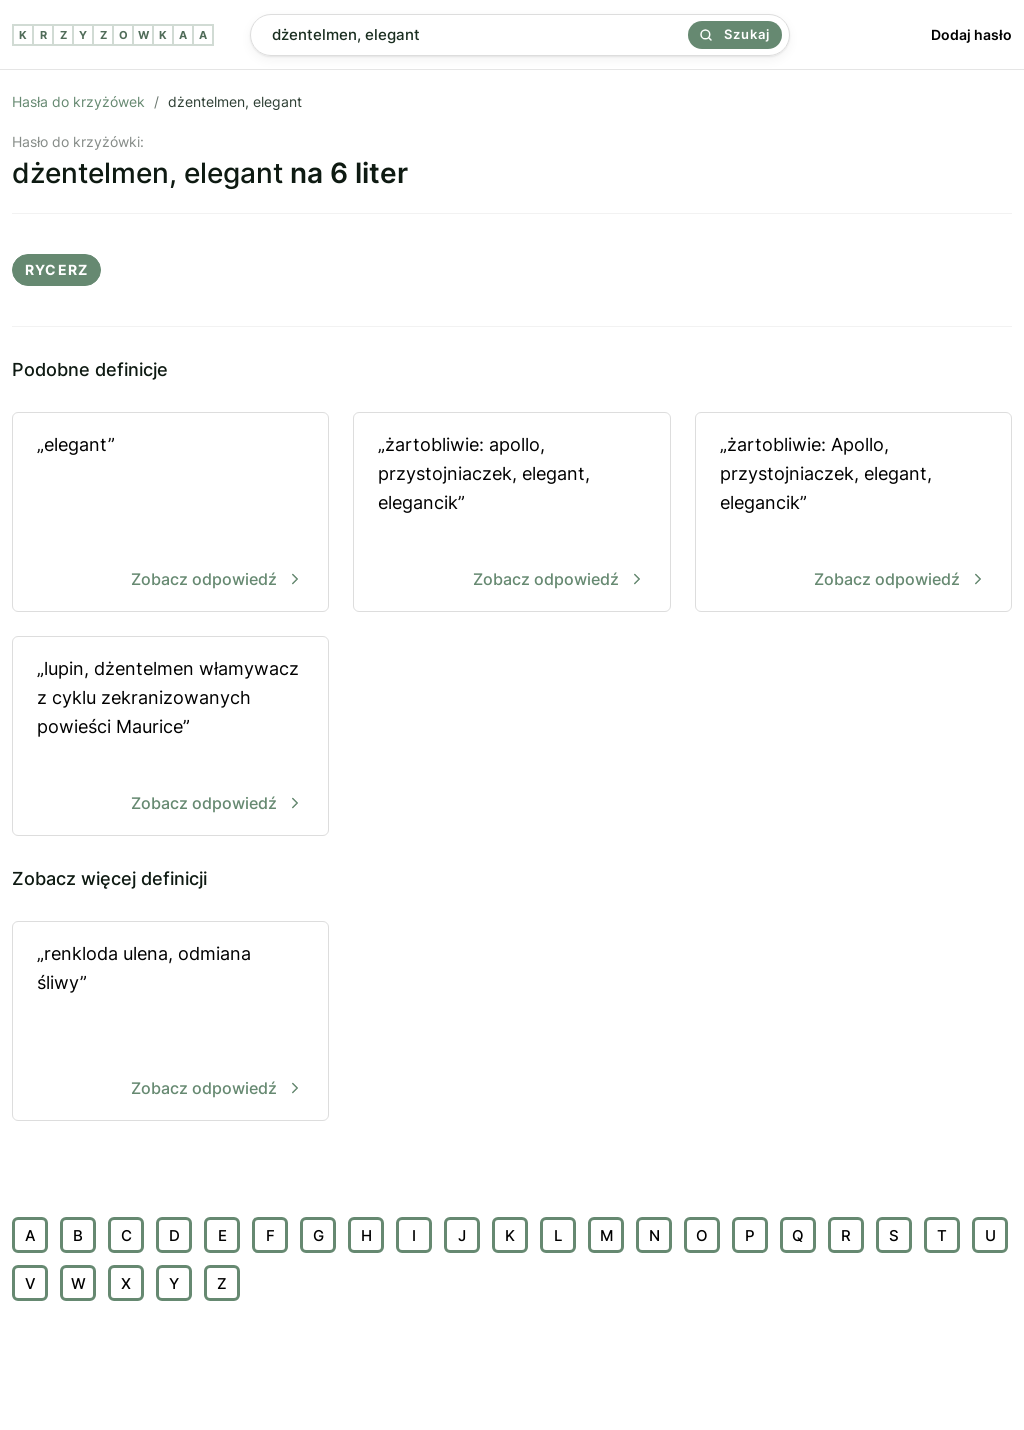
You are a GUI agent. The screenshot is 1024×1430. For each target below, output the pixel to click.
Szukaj (735, 34)
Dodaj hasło (971, 34)
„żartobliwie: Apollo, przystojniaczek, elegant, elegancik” (853, 513)
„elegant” (170, 513)
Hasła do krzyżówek (78, 101)
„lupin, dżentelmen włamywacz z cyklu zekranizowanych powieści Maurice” (170, 737)
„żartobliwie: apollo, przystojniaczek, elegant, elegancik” (511, 513)
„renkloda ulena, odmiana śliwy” (170, 1022)
